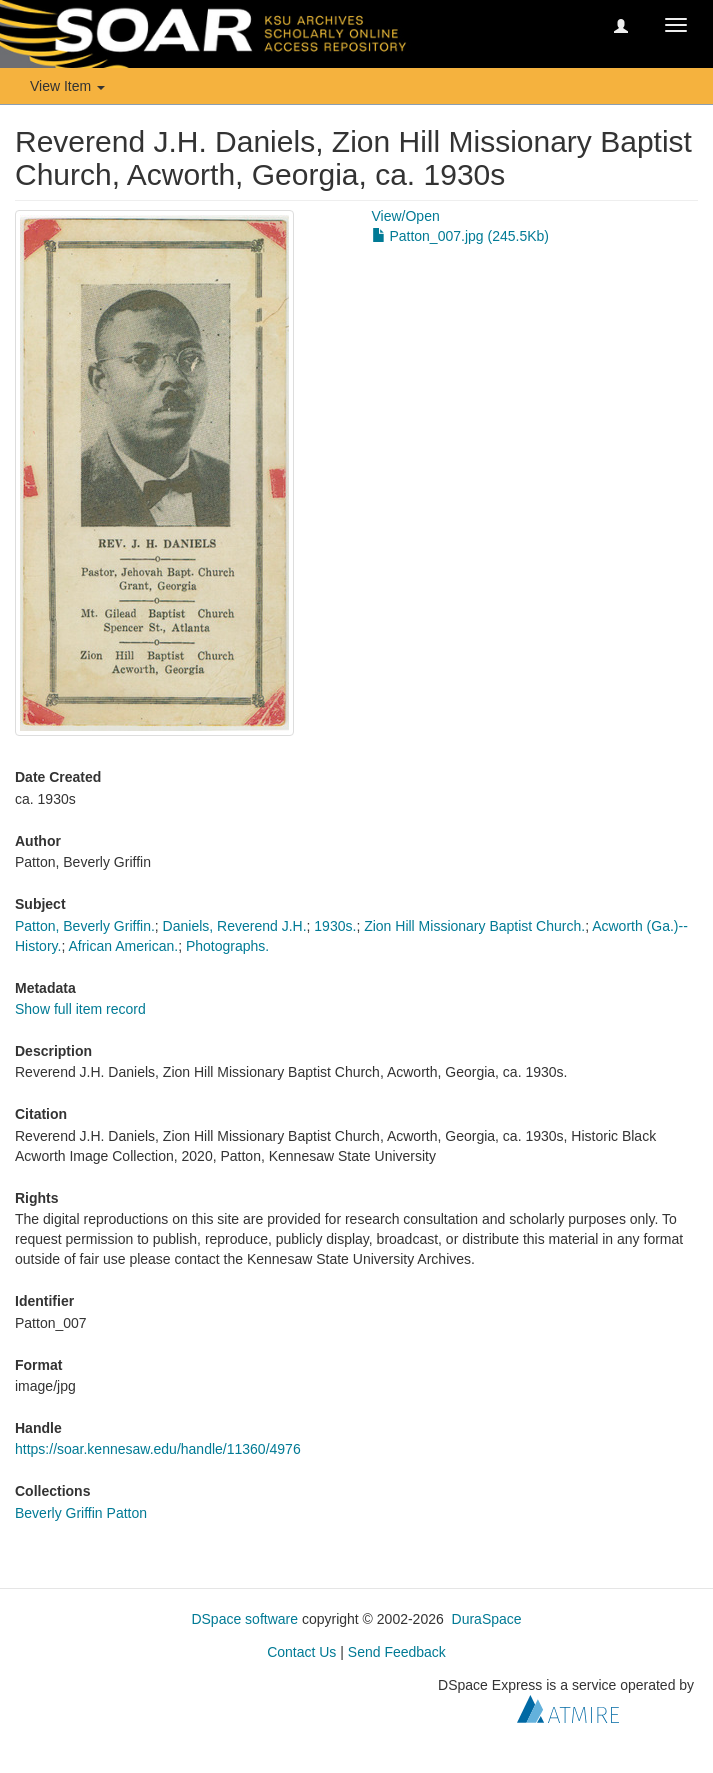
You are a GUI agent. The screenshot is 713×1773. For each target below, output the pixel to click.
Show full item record (80, 1009)
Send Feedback (397, 1652)
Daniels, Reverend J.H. (235, 926)
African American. (123, 946)
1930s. (335, 926)
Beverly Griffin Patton (81, 1513)
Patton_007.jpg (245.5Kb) (460, 236)
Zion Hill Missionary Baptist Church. (474, 926)
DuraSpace (487, 1619)
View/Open (406, 216)
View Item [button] (67, 86)
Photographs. (227, 946)
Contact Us (301, 1652)
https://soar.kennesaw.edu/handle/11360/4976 (158, 1449)
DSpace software (244, 1619)
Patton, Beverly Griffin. (85, 926)
